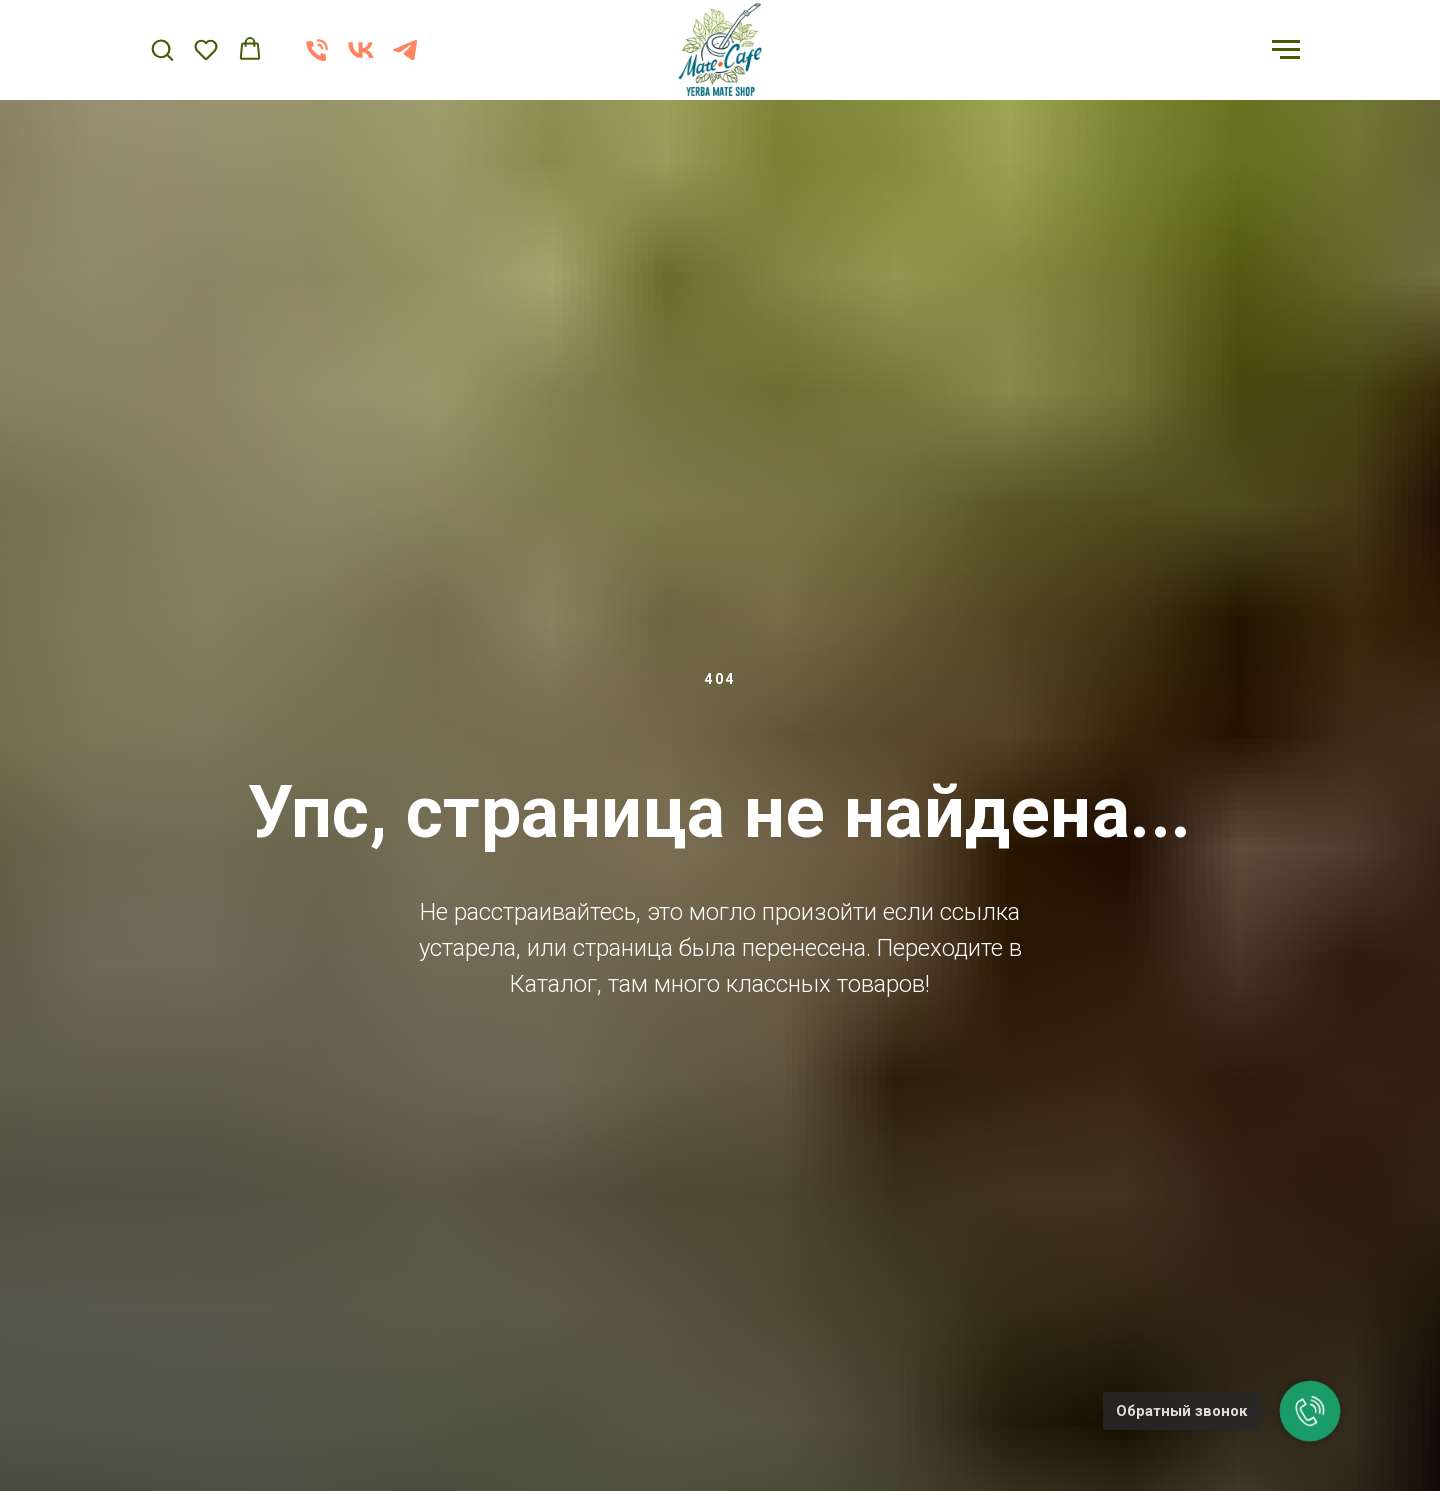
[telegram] (405, 59)
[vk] (361, 59)
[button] (162, 49)
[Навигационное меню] (1286, 50)
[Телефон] (317, 59)
